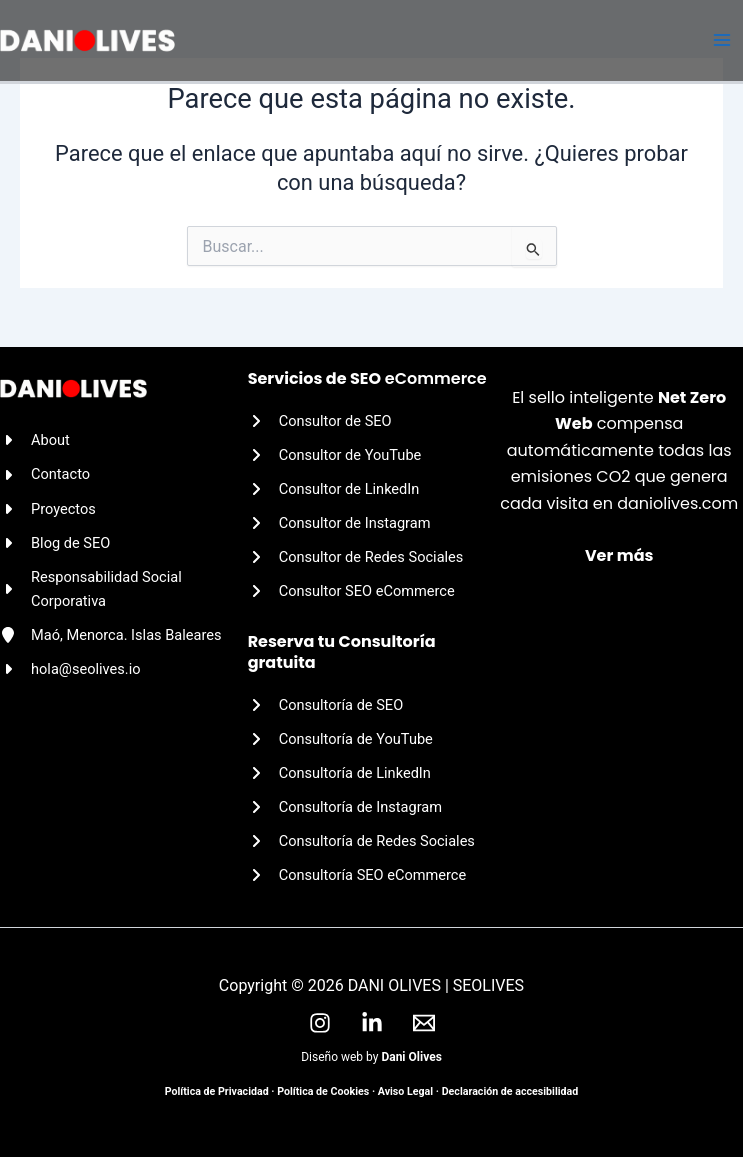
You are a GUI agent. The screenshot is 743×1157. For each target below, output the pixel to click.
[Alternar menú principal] (722, 41)
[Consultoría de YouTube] (340, 739)
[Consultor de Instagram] (339, 523)
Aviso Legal (405, 1091)
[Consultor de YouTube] (335, 455)
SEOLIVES (488, 985)
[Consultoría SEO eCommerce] (357, 875)
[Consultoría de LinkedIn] (339, 773)
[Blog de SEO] (55, 543)
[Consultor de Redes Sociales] (356, 557)
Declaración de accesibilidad (510, 1091)
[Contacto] (45, 474)
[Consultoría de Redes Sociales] (361, 841)
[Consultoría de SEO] (326, 705)
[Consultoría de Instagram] (345, 807)
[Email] (424, 1023)
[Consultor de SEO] (320, 421)
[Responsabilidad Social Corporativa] (124, 589)
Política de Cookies (323, 1091)
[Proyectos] (48, 509)
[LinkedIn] (372, 1023)
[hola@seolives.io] (70, 669)
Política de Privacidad (217, 1091)
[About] (35, 440)
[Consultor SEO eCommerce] (351, 591)
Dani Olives (411, 1057)
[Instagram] (320, 1023)
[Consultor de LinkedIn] (334, 489)
